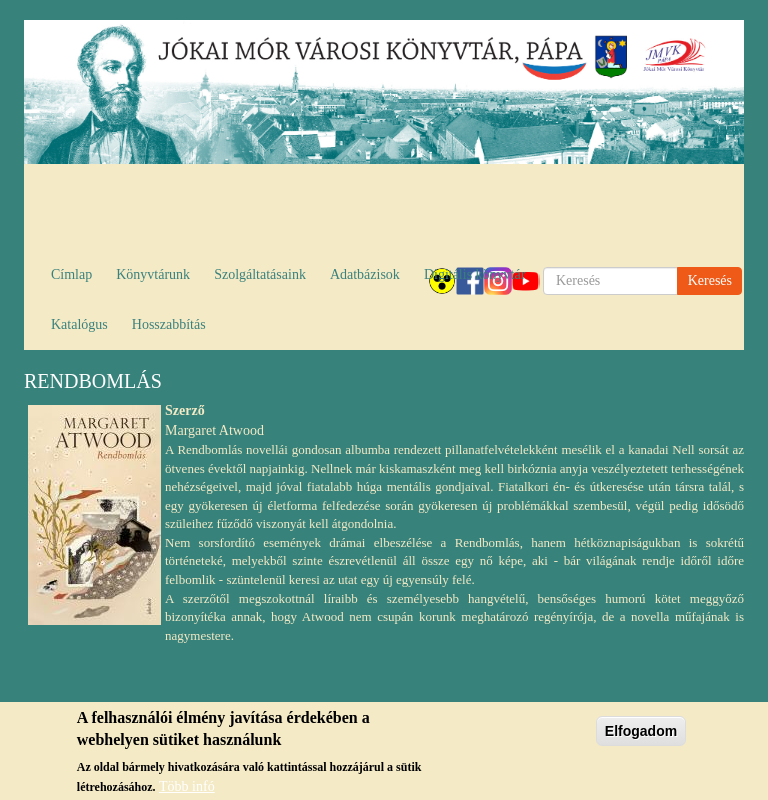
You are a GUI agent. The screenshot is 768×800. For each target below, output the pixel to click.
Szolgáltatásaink (260, 274)
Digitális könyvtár (475, 274)
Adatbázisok (365, 274)
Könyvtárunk (153, 274)
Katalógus (79, 324)
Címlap (71, 274)
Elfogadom (641, 737)
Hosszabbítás (169, 324)
